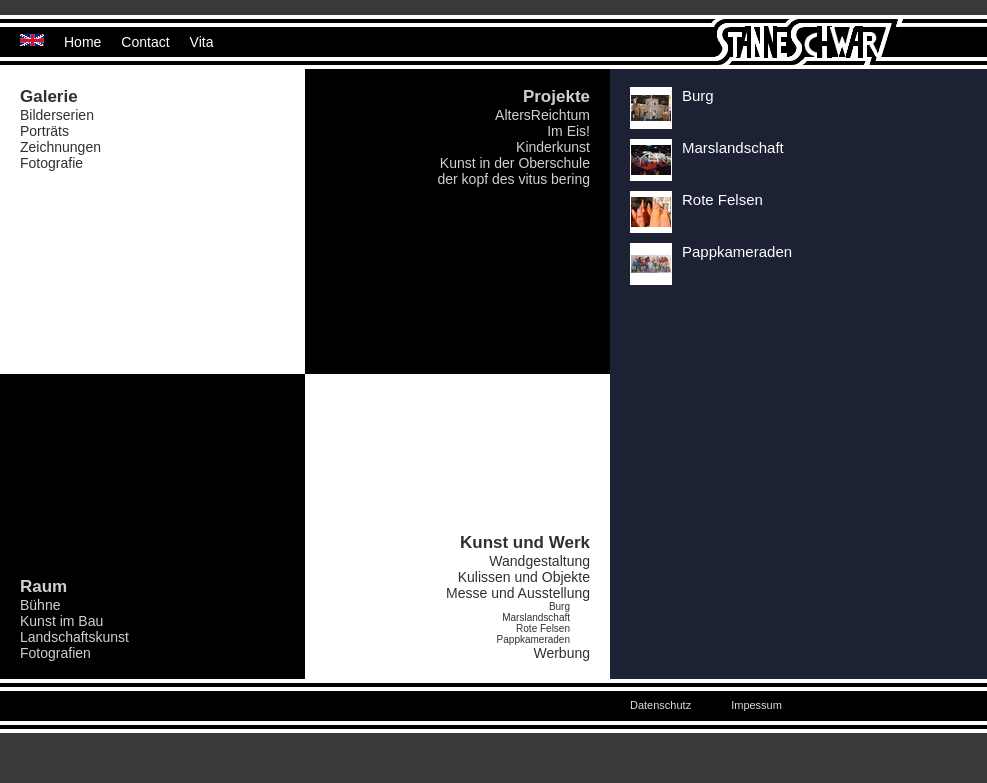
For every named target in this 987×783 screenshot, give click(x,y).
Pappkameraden (533, 639)
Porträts (44, 131)
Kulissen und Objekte (524, 577)
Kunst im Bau (61, 621)
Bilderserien (57, 115)
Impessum (756, 705)
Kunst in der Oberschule (515, 163)
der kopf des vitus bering (513, 179)
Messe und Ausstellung (518, 593)
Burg (559, 606)
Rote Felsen (543, 628)
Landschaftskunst (74, 637)
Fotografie (51, 163)
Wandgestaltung (539, 561)
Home (82, 42)
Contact (145, 42)
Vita (202, 42)
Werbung (561, 653)
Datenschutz (660, 705)
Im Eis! (568, 131)
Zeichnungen (60, 147)
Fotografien (55, 653)
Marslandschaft (536, 617)
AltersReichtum (542, 115)
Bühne (40, 605)
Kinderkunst (553, 147)
